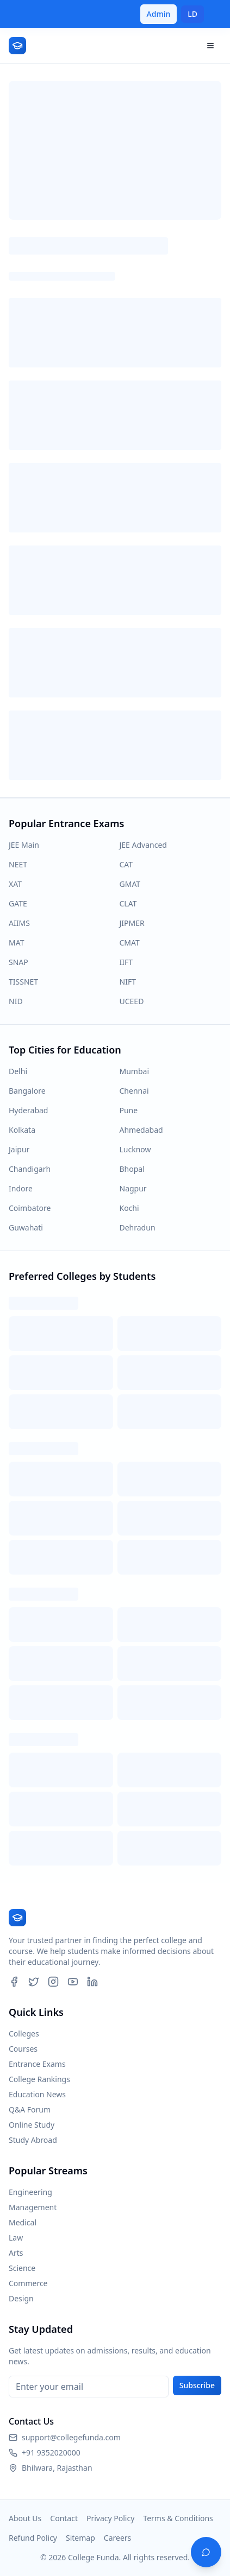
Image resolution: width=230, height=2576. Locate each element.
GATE (18, 903)
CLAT (128, 903)
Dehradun (138, 1227)
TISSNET (23, 981)
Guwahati (26, 1227)
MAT (16, 942)
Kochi (129, 1208)
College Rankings (39, 2079)
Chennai (134, 1091)
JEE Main (24, 845)
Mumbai (135, 1071)
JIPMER (132, 923)
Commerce (28, 2283)
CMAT (130, 942)
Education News (37, 2094)
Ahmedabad (141, 1130)
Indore (21, 1188)
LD (192, 14)
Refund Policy (33, 2538)
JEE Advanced (143, 845)
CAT (126, 864)
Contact (64, 2518)
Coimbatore (30, 1208)
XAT (15, 884)
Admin (159, 14)
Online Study (31, 2125)
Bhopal (132, 1169)
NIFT (128, 981)
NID (16, 1001)
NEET (18, 864)
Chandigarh (30, 1169)
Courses (23, 2049)
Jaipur (19, 1149)
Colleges (24, 2033)
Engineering (30, 2192)
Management (33, 2207)
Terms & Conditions (178, 2518)
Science (22, 2268)
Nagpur (133, 1188)
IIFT (126, 962)
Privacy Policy (110, 2518)
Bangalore (27, 1091)
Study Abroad (33, 2140)
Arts (16, 2253)
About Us (25, 2518)
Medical (22, 2222)
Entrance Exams (37, 2064)
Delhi (18, 1071)
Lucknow (135, 1149)
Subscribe (197, 2385)
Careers (117, 2538)
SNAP (18, 962)
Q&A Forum (30, 2109)
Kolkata (22, 1130)
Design (21, 2298)
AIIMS (19, 923)
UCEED (132, 1001)
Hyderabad (28, 1110)
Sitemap (80, 2538)
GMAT (130, 884)
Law (16, 2237)
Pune (129, 1110)
